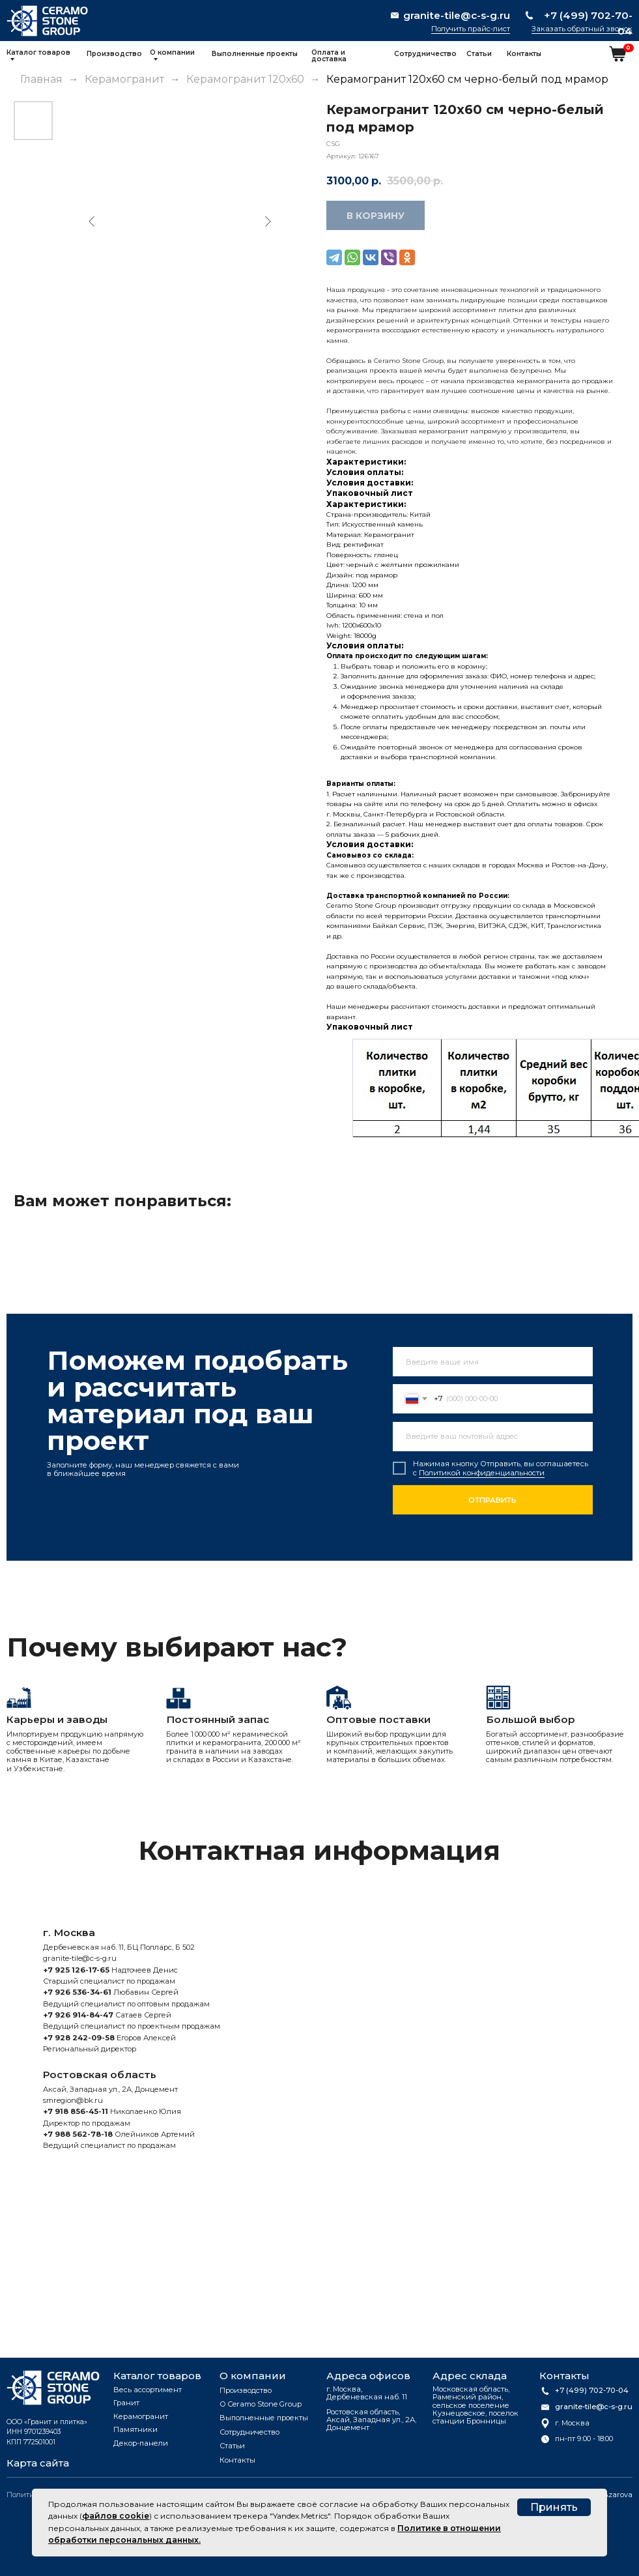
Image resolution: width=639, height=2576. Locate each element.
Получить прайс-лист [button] (470, 28)
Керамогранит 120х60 (246, 79)
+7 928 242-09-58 (79, 2037)
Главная (41, 79)
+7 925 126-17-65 (76, 1970)
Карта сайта (38, 2463)
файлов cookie (115, 2516)
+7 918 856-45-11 (75, 2111)
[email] (493, 1436)
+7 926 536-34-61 (77, 1992)
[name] (493, 1361)
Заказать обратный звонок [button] (582, 28)
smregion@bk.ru (73, 2100)
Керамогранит (124, 79)
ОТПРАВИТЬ (492, 1500)
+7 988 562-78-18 (78, 2134)
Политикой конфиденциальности (482, 1472)
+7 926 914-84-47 (78, 2014)
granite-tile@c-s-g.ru (80, 1958)
